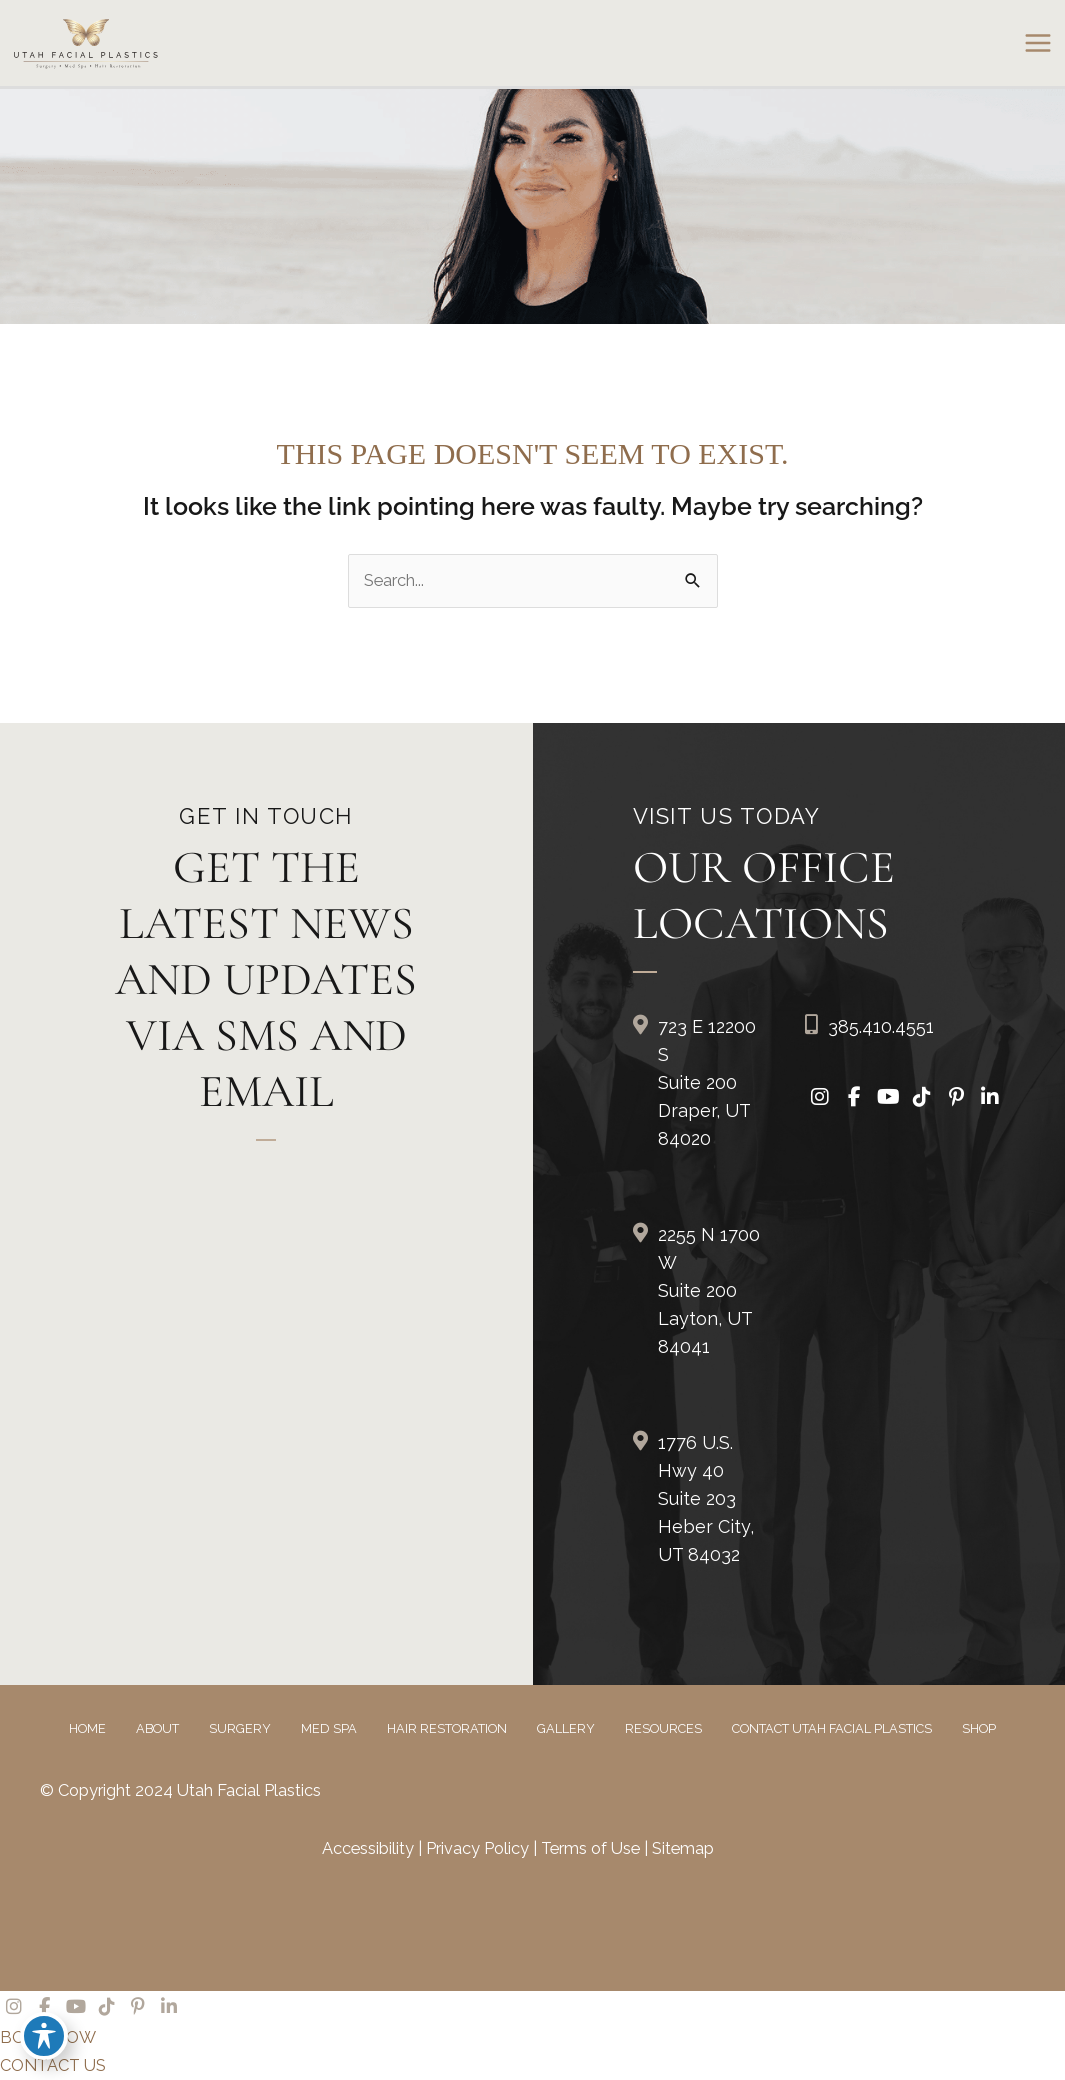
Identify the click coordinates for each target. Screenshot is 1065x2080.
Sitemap (683, 1848)
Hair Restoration (447, 1728)
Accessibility (368, 1848)
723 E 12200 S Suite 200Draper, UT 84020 (707, 1082)
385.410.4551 (881, 1026)
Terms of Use (592, 1848)
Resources (663, 1728)
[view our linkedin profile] (990, 1097)
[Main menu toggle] (1037, 43)
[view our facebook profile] (854, 1097)
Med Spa (329, 1728)
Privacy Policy (479, 1848)
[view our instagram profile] (820, 1097)
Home (87, 1728)
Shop (979, 1728)
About (157, 1728)
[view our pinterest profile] (956, 1097)
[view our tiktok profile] (922, 1097)
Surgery (240, 1728)
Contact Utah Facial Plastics (832, 1728)
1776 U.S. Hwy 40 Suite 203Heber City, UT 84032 (706, 1498)
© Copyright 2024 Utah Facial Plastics (180, 1790)
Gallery (566, 1728)
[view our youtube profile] (888, 1097)
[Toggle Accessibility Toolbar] (44, 2036)
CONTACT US (53, 2065)
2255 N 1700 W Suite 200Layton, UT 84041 (709, 1290)
